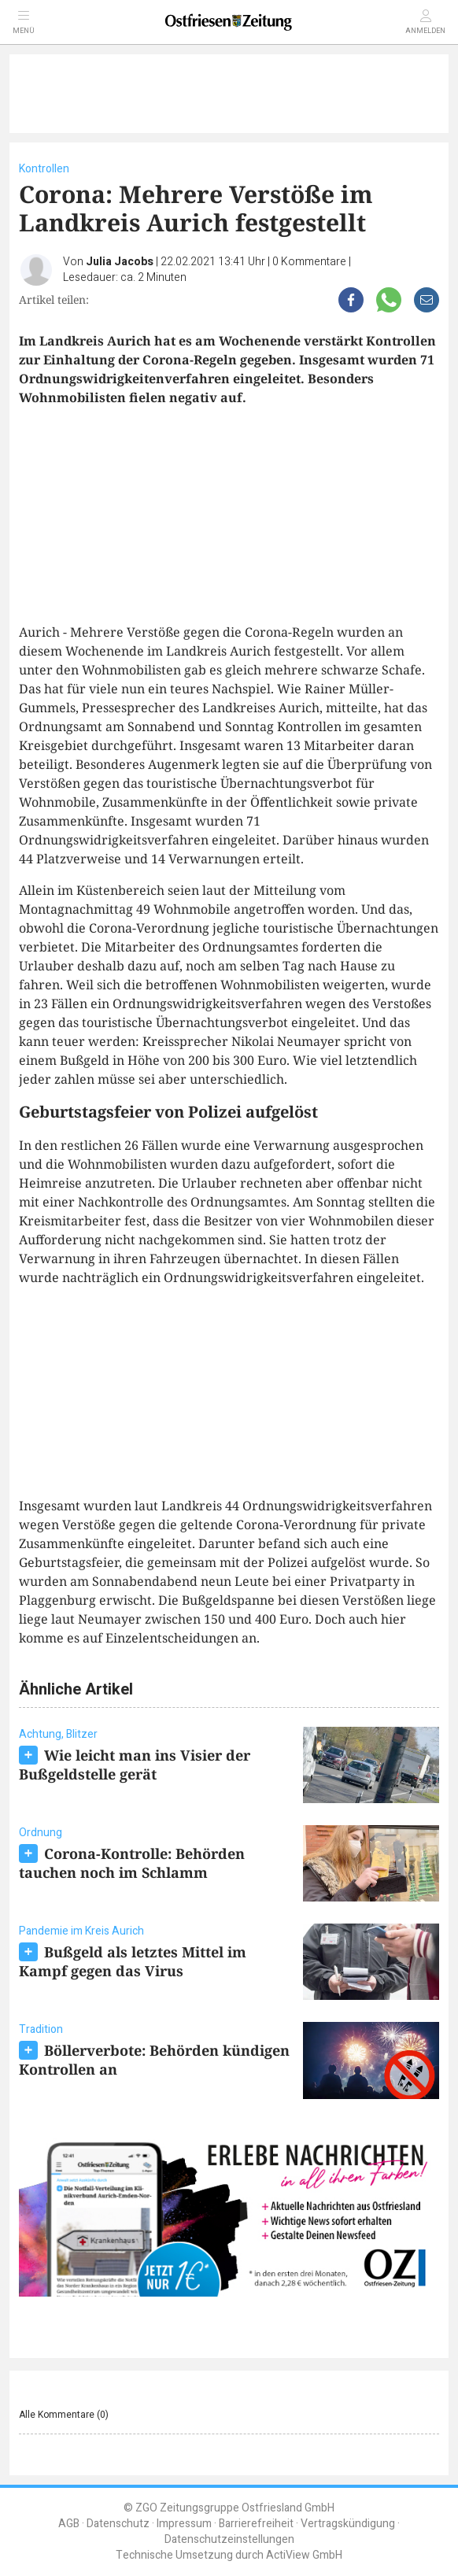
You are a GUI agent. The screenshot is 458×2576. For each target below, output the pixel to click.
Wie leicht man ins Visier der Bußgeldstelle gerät (134, 1764)
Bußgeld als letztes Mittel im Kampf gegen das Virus (132, 1961)
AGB (68, 2523)
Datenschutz (118, 2523)
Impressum (184, 2523)
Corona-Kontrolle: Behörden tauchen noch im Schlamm (132, 1863)
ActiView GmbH (304, 2555)
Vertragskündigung (348, 2523)
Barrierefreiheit (256, 2523)
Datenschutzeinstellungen (229, 2539)
